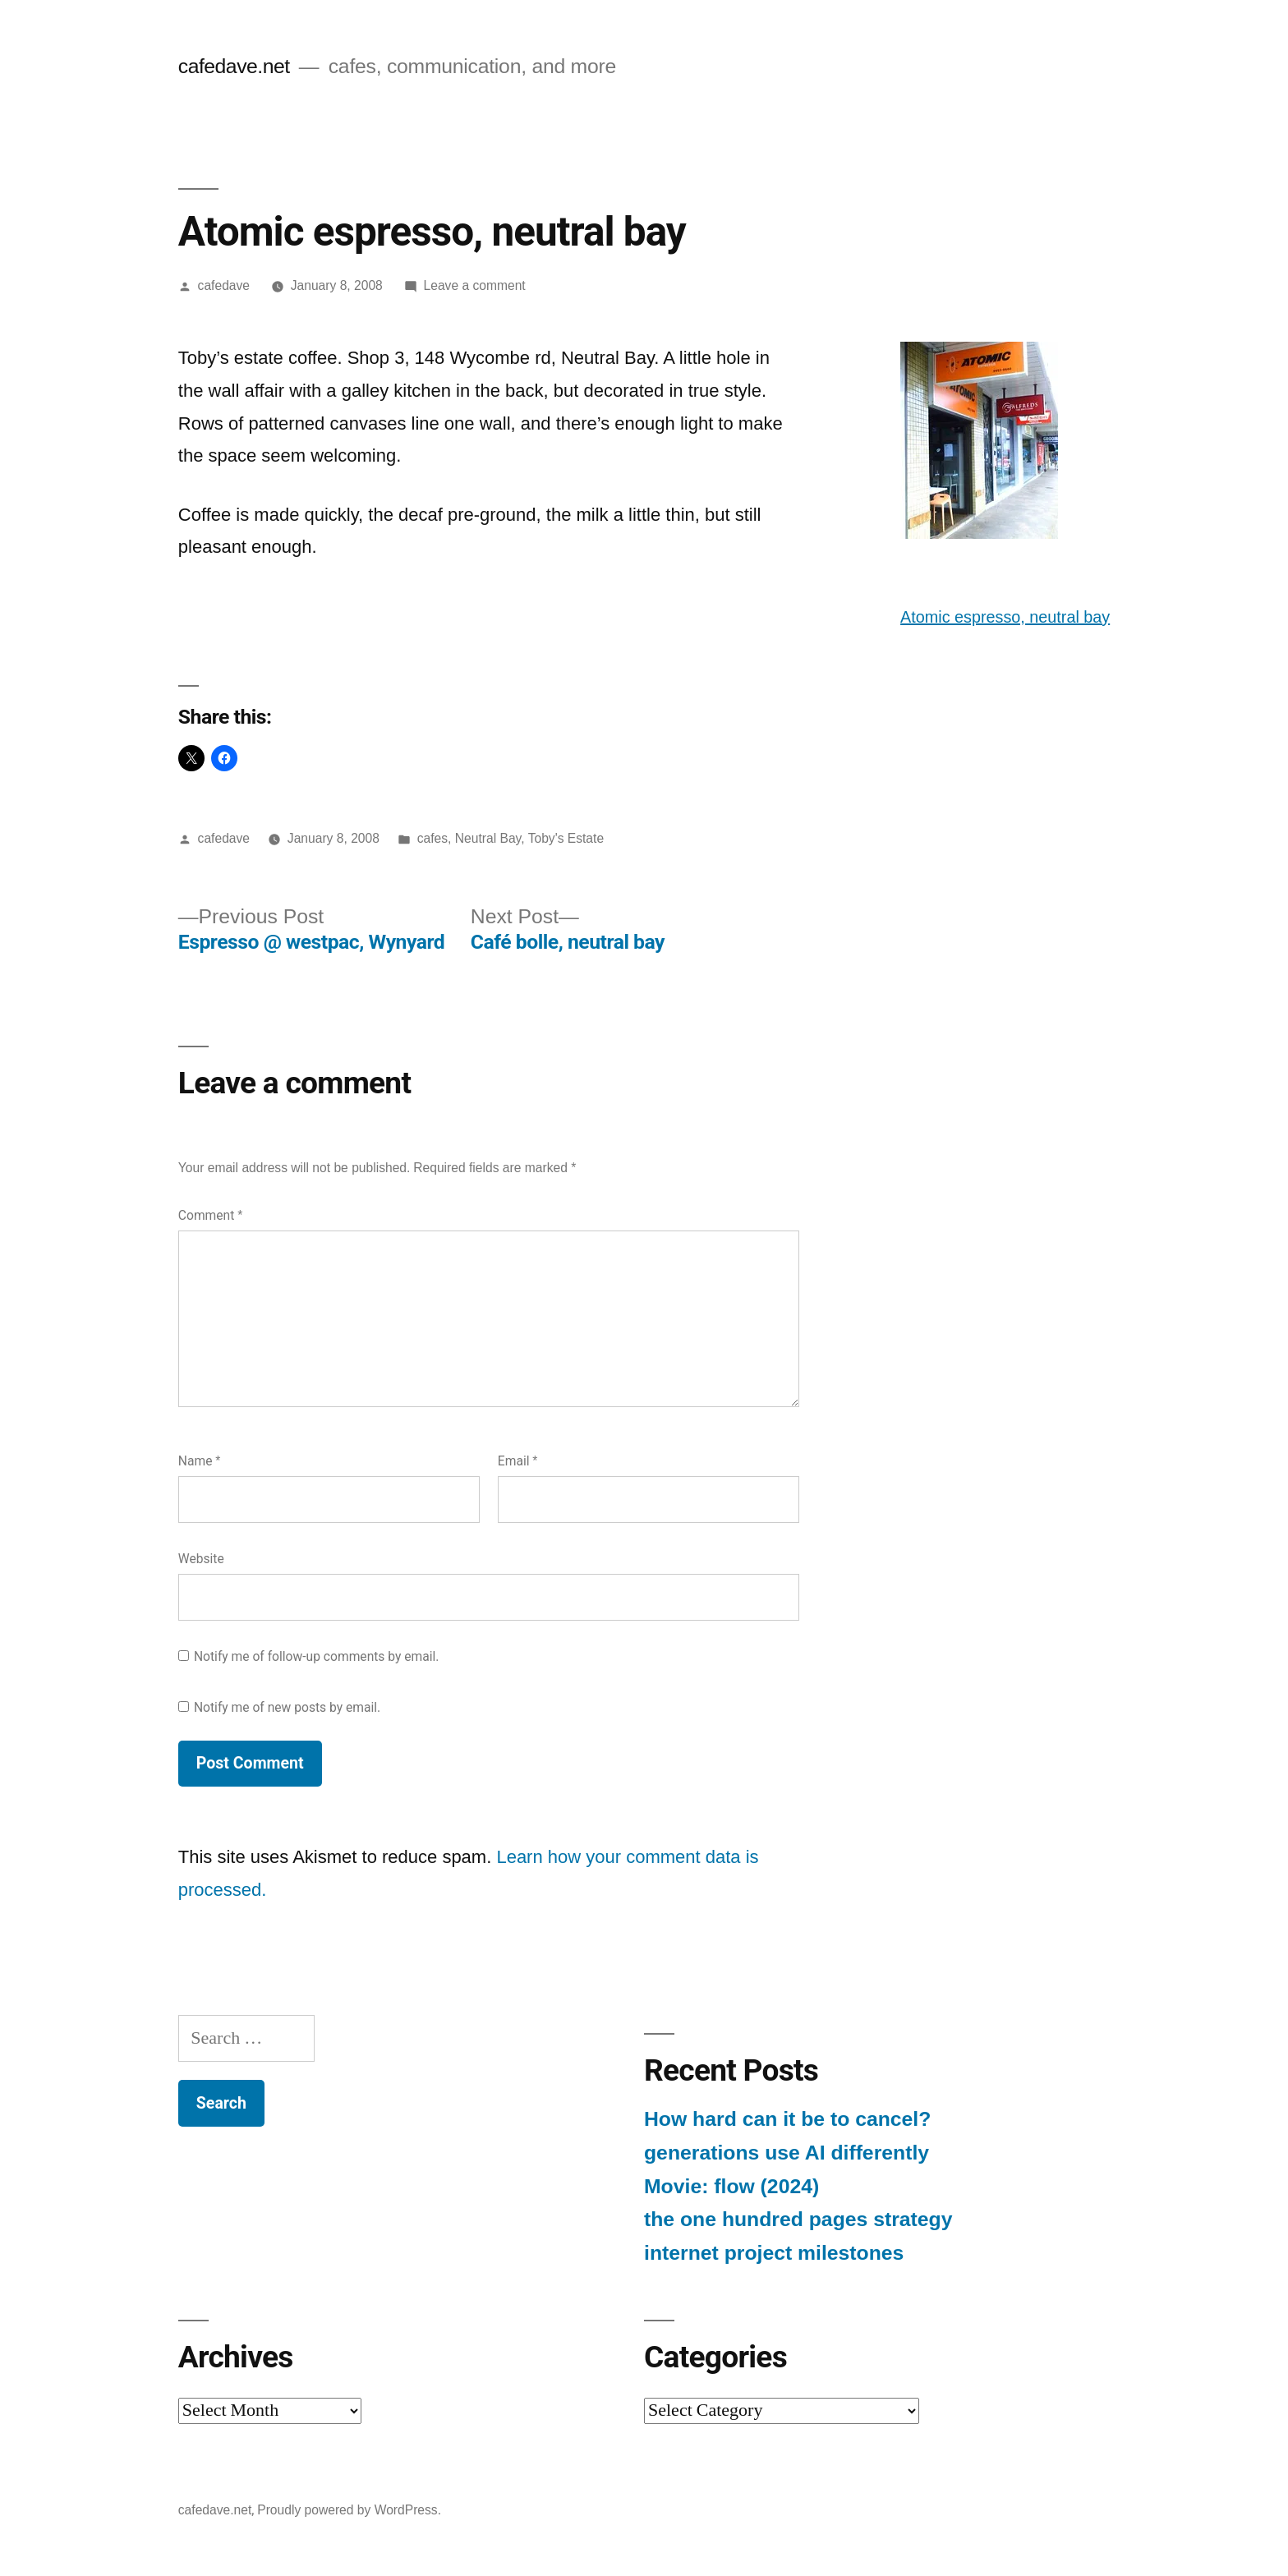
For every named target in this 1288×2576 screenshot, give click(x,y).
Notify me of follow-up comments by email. (316, 1656)
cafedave (224, 285)
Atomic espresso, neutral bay (1005, 617)
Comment (210, 1215)
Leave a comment (475, 285)
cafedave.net (234, 66)
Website (201, 1558)
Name (199, 1461)
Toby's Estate (566, 838)
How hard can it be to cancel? (787, 2119)
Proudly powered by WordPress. (349, 2510)
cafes (432, 838)
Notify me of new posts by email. (287, 1707)
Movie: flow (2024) (731, 2186)
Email (518, 1461)
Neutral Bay (488, 838)
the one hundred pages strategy (798, 2219)
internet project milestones (774, 2253)
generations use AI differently (786, 2152)
